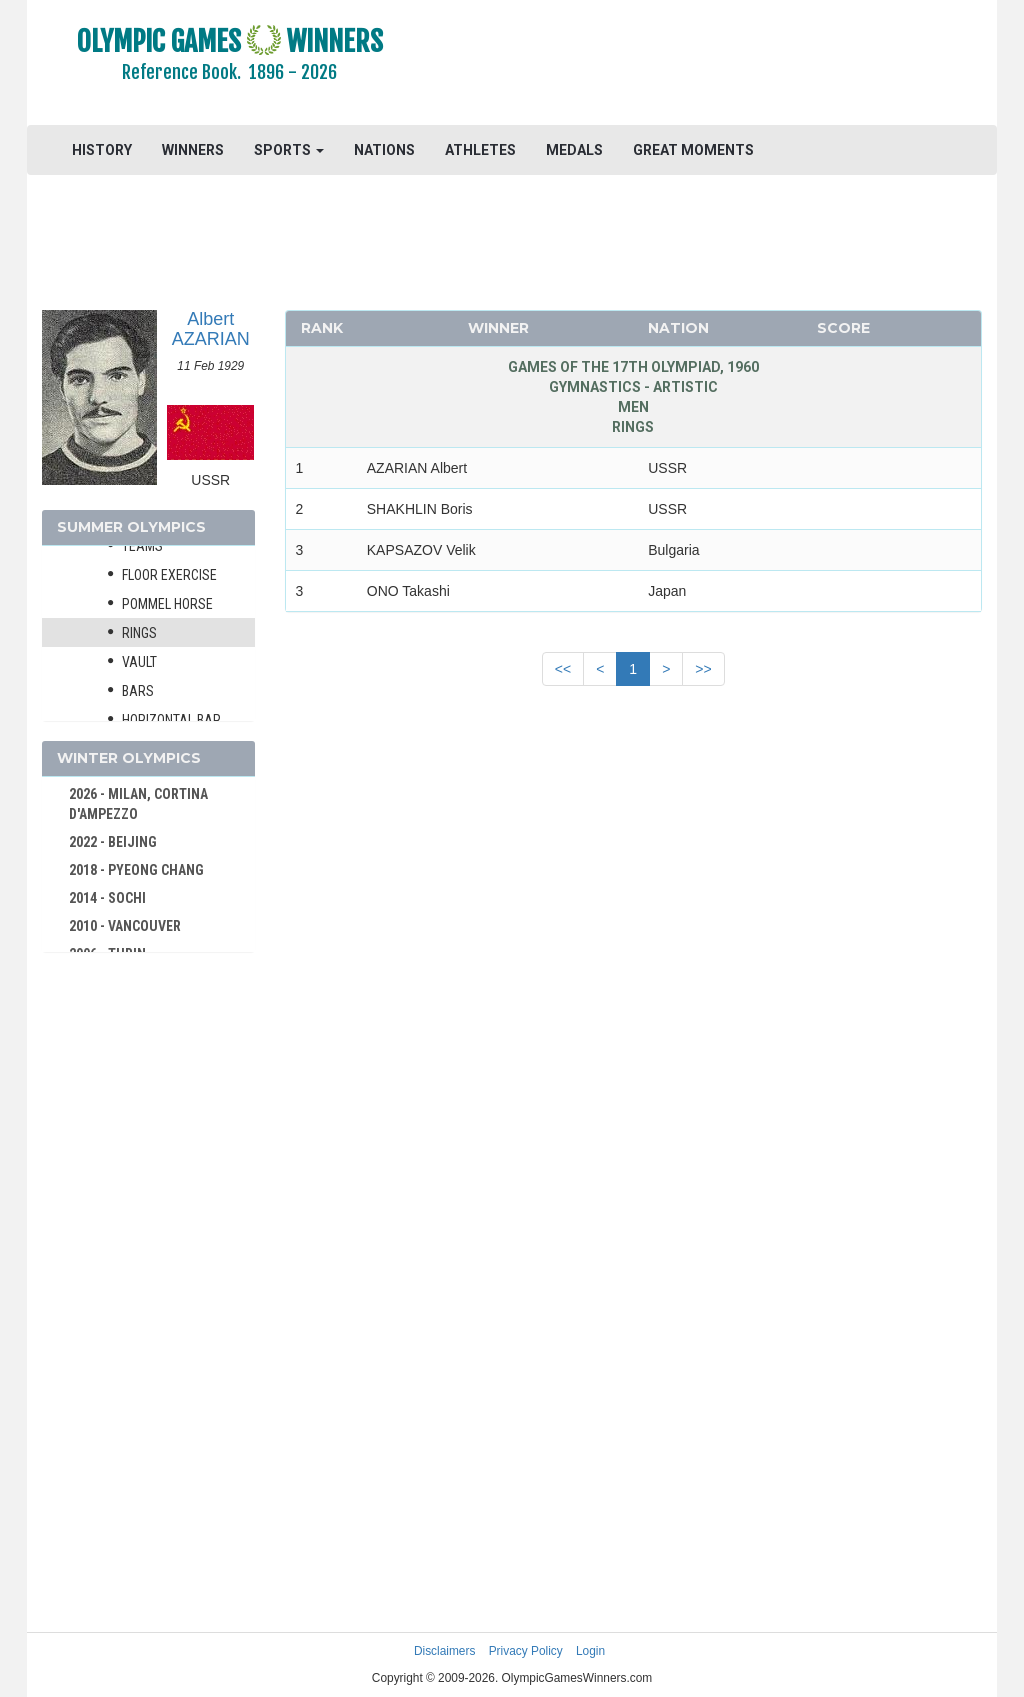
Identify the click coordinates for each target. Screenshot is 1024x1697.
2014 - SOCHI (107, 898)
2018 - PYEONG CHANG (136, 870)
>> (703, 669)
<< (563, 669)
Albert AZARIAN (211, 329)
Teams (142, 546)
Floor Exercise (169, 575)
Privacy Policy (526, 1651)
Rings (139, 633)
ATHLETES (480, 150)
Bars (138, 691)
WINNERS (193, 150)
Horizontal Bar (171, 720)
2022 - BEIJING (113, 842)
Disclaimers (444, 1651)
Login (590, 1651)
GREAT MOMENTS (693, 150)
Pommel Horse (167, 604)
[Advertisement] (714, 65)
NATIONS (384, 150)
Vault (139, 662)
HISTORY (102, 150)
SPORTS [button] (289, 150)
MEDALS (574, 150)
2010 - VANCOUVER (125, 926)
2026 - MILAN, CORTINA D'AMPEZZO (138, 804)
